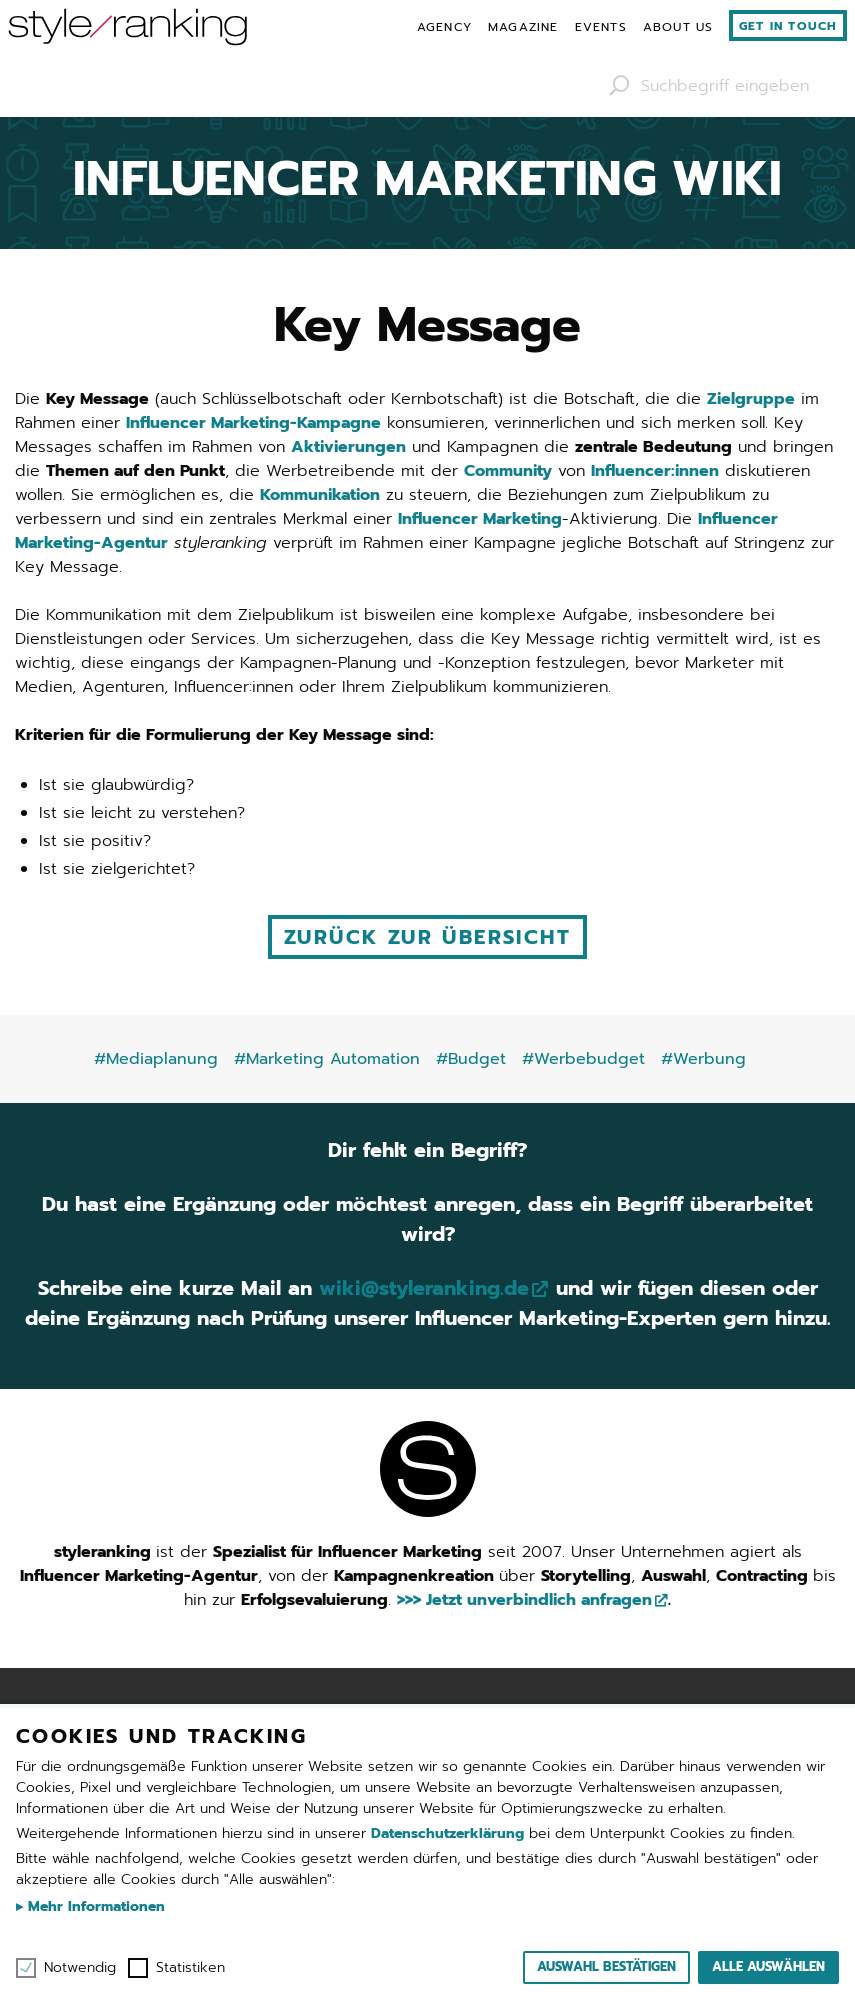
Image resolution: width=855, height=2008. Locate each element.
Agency (444, 27)
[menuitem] (444, 27)
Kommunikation (320, 495)
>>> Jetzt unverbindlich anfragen (524, 1600)
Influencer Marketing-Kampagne (253, 423)
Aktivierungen (348, 447)
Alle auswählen (768, 1966)
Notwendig (80, 1968)
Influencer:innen (655, 471)
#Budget (471, 1059)
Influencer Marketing (480, 519)
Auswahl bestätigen (606, 1966)
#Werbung (703, 1059)
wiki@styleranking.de (423, 1288)
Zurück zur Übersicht (427, 937)
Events (601, 27)
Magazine (523, 27)
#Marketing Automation (327, 1059)
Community (508, 471)
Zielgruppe (751, 399)
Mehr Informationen (94, 1906)
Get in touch (788, 26)
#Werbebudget (583, 1059)
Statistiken (190, 1968)
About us (678, 27)
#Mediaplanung (156, 1059)
